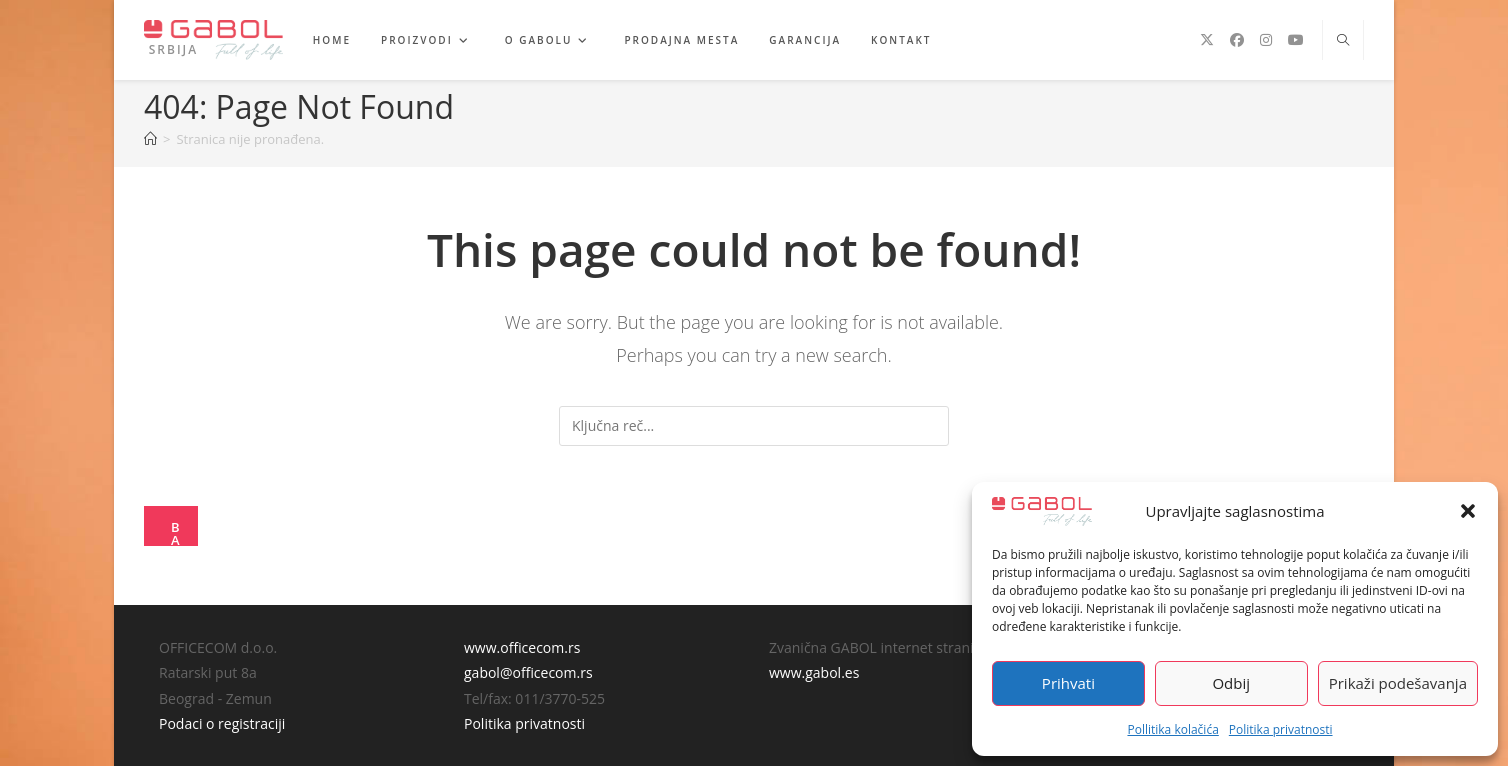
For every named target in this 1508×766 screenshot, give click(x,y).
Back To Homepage (177, 532)
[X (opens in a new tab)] (1207, 40)
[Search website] (1343, 41)
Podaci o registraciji (222, 723)
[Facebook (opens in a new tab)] (1237, 40)
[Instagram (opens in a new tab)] (1266, 40)
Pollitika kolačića (1172, 729)
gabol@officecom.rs (528, 672)
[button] (1468, 511)
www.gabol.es (814, 672)
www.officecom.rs (522, 647)
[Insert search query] (754, 426)
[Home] (150, 139)
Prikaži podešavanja (1398, 683)
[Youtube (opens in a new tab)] (1296, 40)
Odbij (1231, 683)
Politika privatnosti (1281, 729)
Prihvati (1068, 683)
